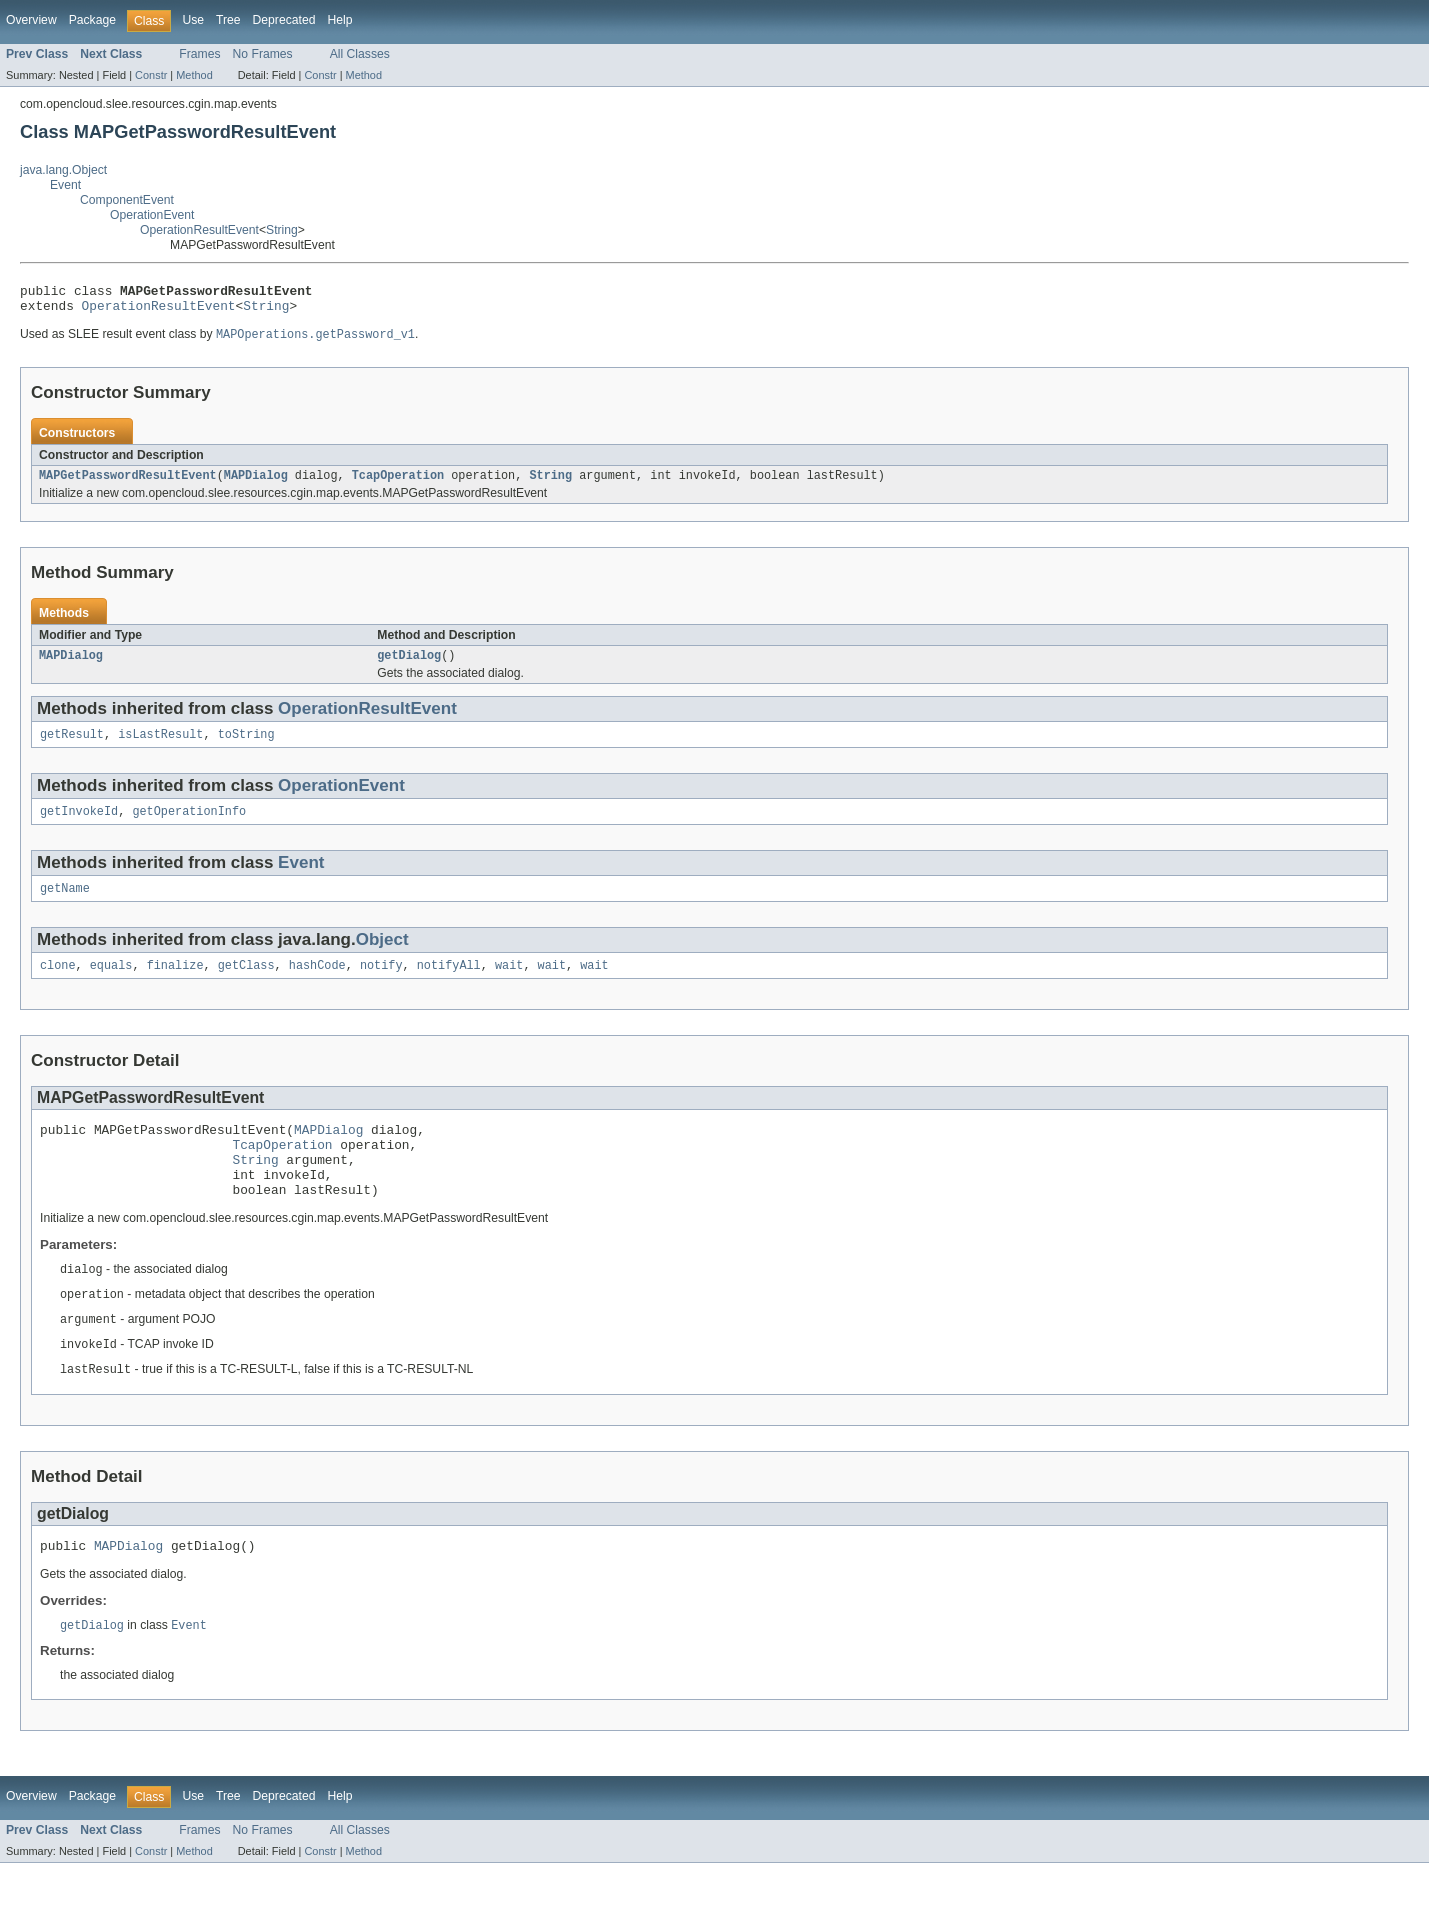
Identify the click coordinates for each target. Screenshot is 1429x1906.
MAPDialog (256, 484)
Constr (151, 75)
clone (58, 984)
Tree (228, 20)
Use (193, 20)
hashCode (317, 984)
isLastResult (160, 747)
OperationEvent (152, 215)
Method (194, 75)
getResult (72, 747)
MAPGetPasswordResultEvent (128, 484)
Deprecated (284, 20)
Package (92, 20)
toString (246, 747)
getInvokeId (79, 826)
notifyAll (449, 984)
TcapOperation (398, 484)
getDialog (409, 666)
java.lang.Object (63, 170)
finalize (175, 984)
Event (65, 185)
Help (339, 20)
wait (509, 984)
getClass (246, 984)
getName (65, 905)
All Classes (360, 54)
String (282, 230)
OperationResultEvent (199, 230)
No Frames (263, 54)
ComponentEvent (127, 200)
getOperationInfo (189, 826)
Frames (199, 54)
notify (381, 984)
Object (382, 956)
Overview (31, 20)
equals (111, 984)
